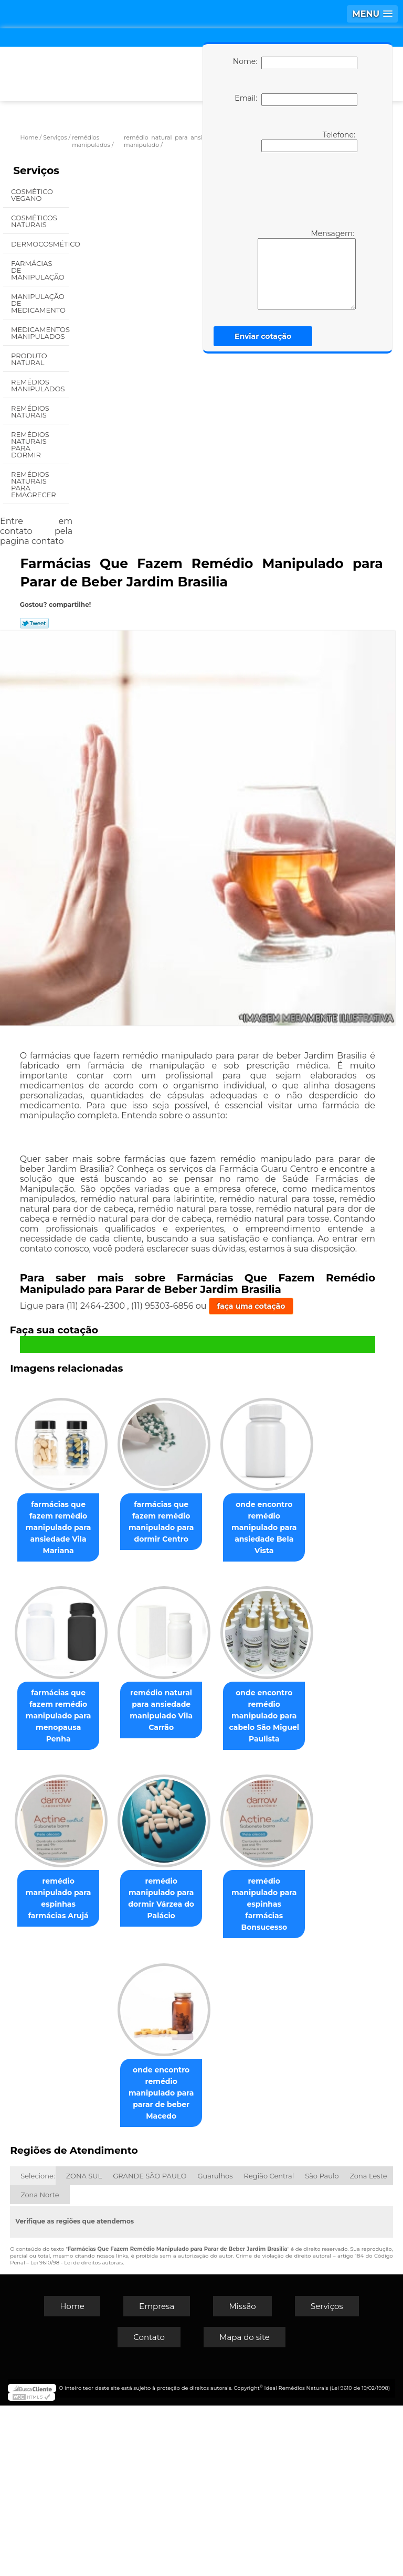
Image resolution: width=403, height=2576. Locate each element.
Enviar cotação (263, 336)
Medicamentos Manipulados (40, 332)
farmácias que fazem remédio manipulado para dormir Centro (216, 1520)
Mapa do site (244, 2508)
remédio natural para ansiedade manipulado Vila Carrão (106, 1895)
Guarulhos (214, 2346)
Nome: (295, 63)
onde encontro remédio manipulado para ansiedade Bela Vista (107, 1713)
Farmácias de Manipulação (38, 270)
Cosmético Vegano (32, 194)
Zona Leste (368, 2346)
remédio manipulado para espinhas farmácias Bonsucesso (106, 2258)
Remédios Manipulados (39, 385)
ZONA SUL (84, 2346)
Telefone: (309, 141)
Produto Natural (29, 359)
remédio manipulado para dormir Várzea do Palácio (216, 2082)
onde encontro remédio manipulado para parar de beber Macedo (216, 2263)
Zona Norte (39, 2365)
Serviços (36, 170)
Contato (149, 2508)
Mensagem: (307, 269)
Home (72, 2477)
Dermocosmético (40, 244)
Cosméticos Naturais (34, 221)
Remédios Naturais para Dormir (30, 444)
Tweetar (34, 623)
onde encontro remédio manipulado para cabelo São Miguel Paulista (216, 1900)
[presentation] (293, 189)
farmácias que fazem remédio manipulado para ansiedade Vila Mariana (107, 1526)
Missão (242, 2477)
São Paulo (321, 2346)
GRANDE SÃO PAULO (149, 2346)
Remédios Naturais (30, 411)
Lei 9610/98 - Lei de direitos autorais (76, 2433)
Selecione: (37, 2346)
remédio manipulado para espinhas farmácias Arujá (106, 2082)
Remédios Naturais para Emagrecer (34, 484)
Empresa (156, 2477)
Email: (296, 99)
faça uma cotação (251, 1306)
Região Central (269, 2346)
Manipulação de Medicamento (39, 303)
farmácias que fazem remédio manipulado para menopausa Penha (216, 1707)
